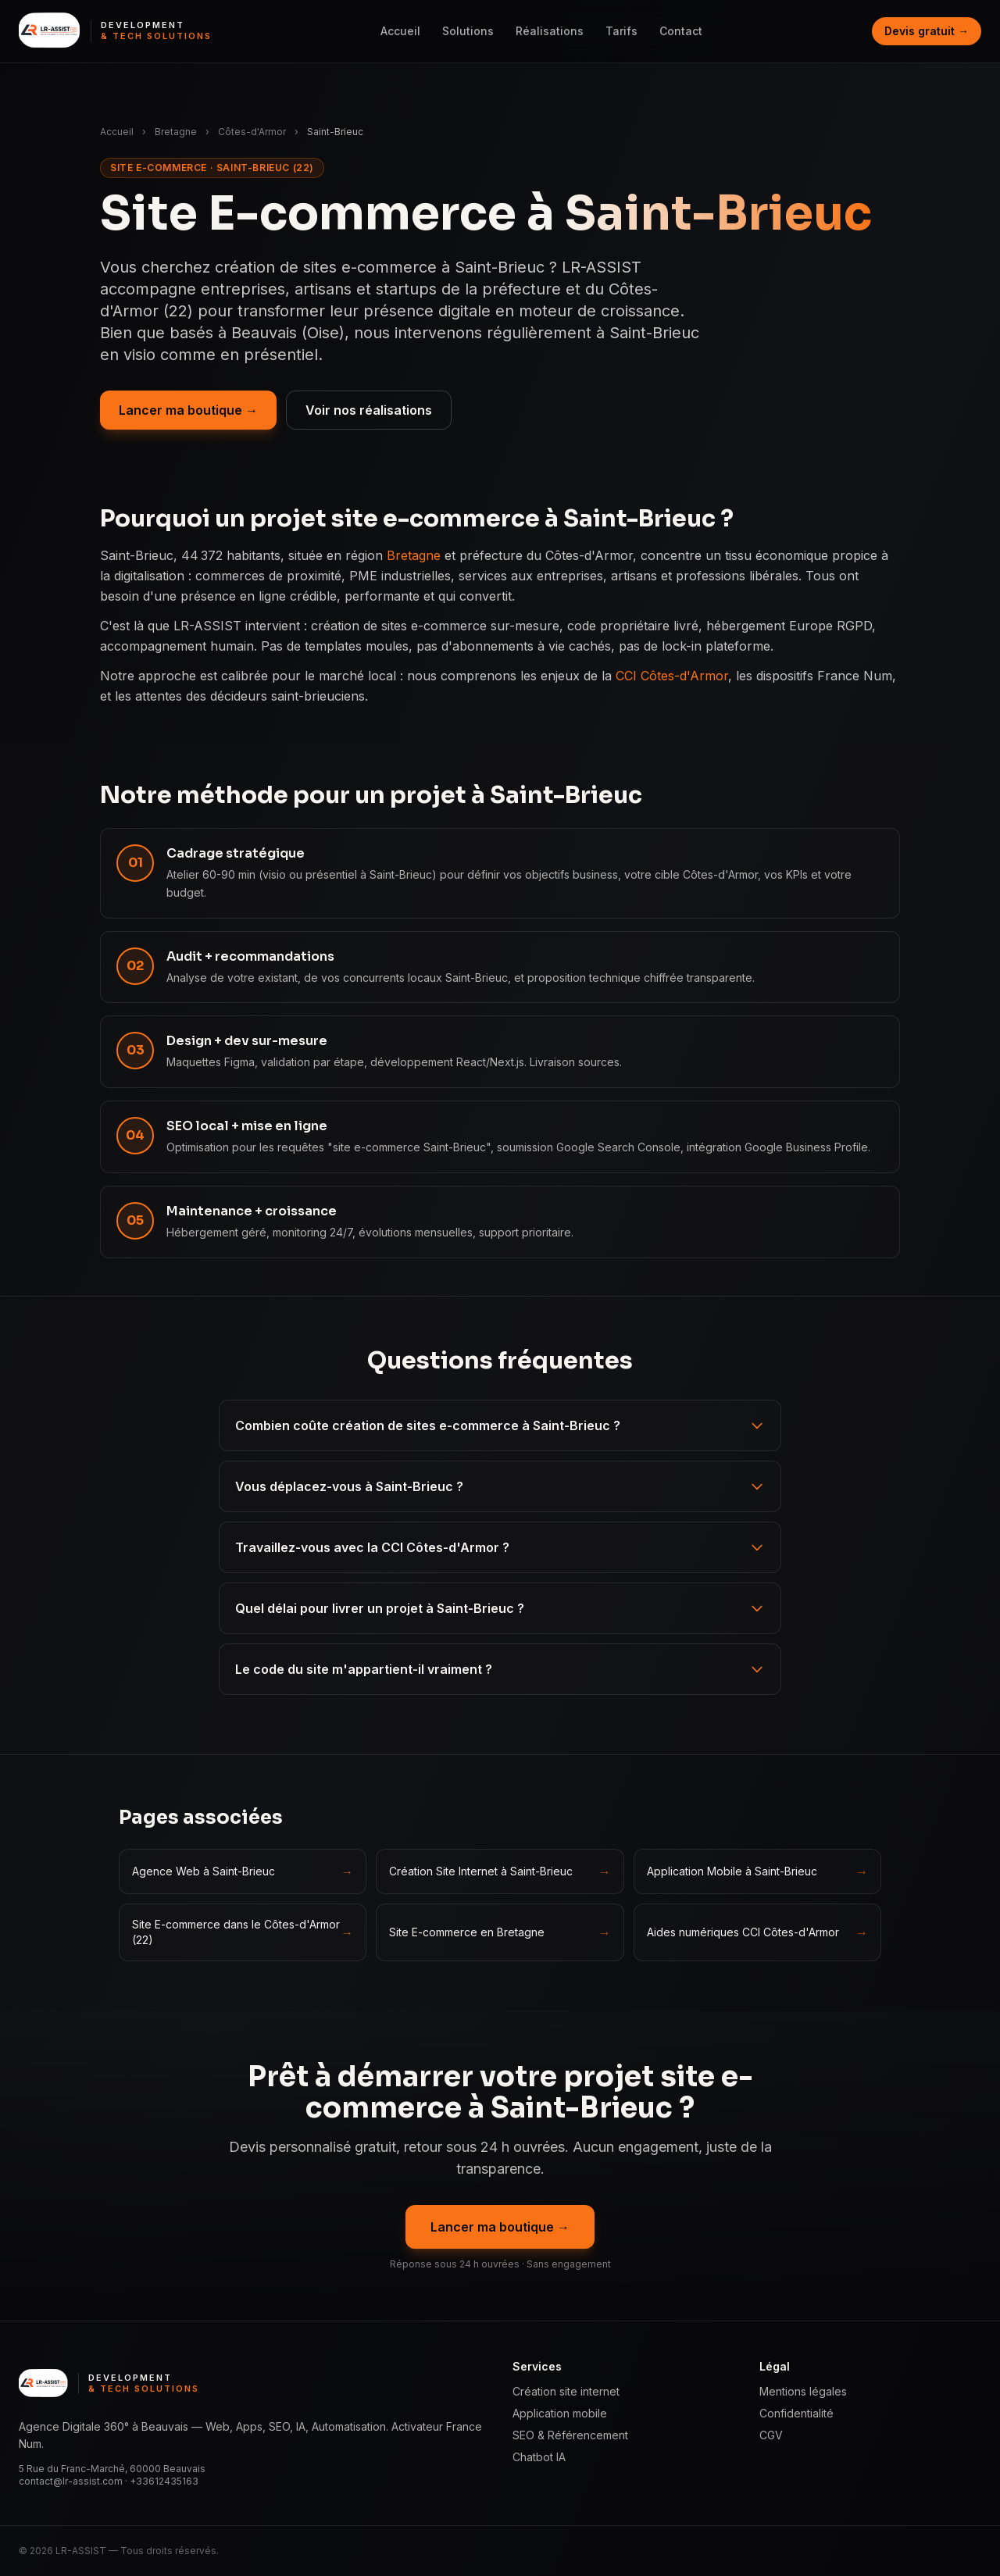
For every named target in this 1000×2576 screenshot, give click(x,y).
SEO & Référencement (570, 2435)
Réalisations (550, 30)
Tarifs (621, 30)
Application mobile (559, 2413)
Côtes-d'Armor (252, 131)
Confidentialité (796, 2413)
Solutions (468, 30)
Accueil (400, 30)
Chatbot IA (539, 2457)
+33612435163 (164, 2481)
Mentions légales (803, 2391)
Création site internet (566, 2391)
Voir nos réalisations (368, 410)
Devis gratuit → (926, 30)
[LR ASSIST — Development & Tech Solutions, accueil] (115, 31)
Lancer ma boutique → (188, 410)
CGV (771, 2435)
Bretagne (176, 131)
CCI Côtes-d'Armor (672, 675)
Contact (680, 30)
